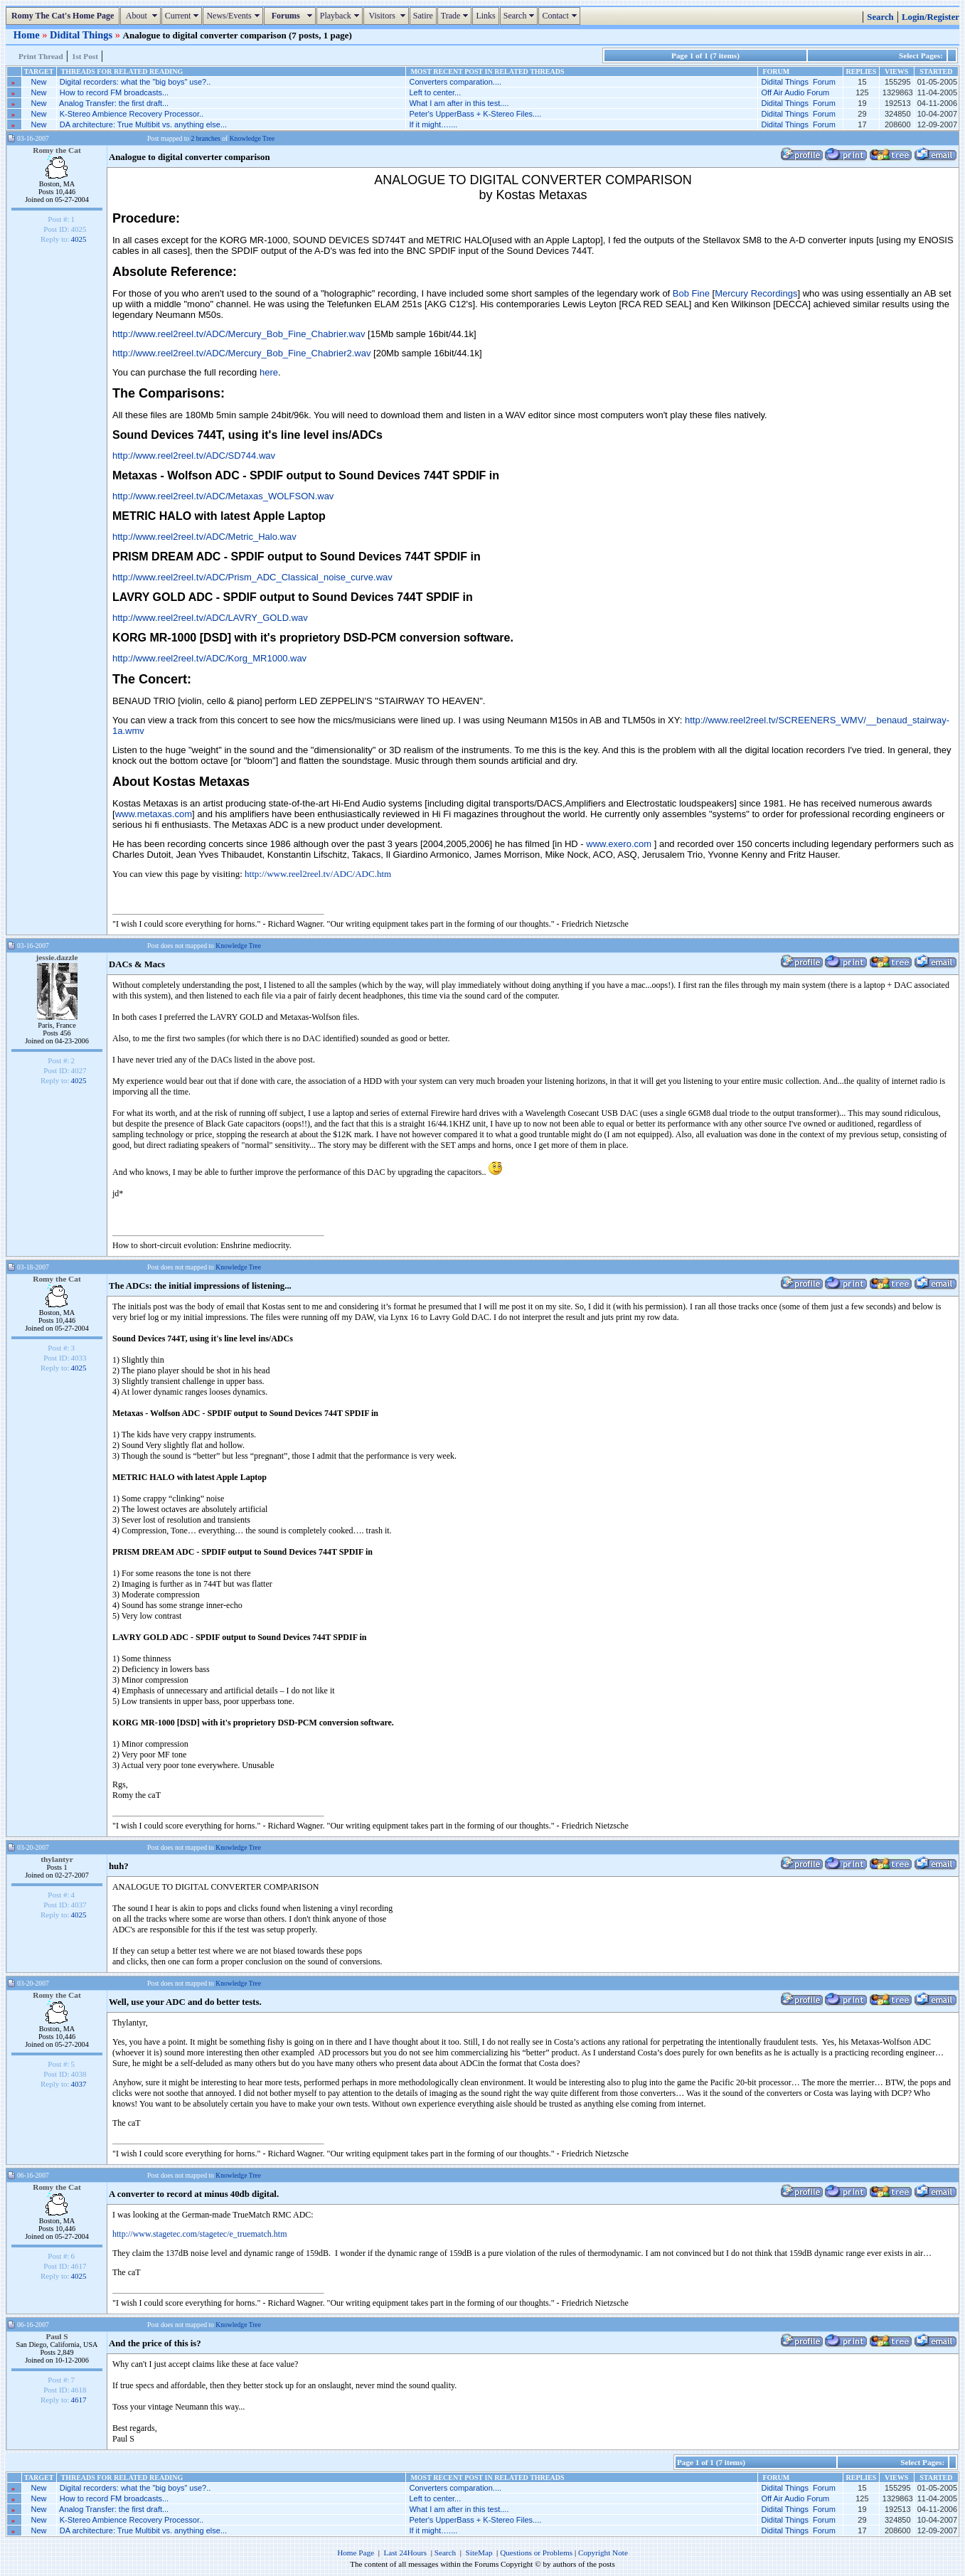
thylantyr (57, 1859)
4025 (79, 239)
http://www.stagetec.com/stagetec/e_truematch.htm (199, 2234)
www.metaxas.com (153, 814)
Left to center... (435, 92)
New (39, 82)
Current (184, 16)
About (142, 16)
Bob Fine (691, 293)
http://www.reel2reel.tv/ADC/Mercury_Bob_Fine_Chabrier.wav (238, 334)
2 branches (205, 138)
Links (485, 16)
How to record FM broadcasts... (114, 92)
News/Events (234, 16)
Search (520, 16)
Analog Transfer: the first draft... (114, 103)
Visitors (388, 16)
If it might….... (433, 124)
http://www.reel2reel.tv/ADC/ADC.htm (318, 873)
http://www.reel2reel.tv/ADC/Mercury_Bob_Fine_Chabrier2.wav (241, 353)
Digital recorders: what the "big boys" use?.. (135, 82)
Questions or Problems (536, 2552)
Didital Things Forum (798, 82)
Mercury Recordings (756, 293)
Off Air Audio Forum (795, 92)
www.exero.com (618, 844)
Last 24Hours (405, 2552)
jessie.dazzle (57, 957)
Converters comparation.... (455, 82)
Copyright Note (603, 2552)
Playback (341, 16)
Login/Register (930, 17)
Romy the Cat (57, 150)
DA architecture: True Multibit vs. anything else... (143, 124)
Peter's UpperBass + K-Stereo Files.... (475, 114)
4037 (79, 2084)
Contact (561, 16)
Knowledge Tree (252, 138)
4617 (79, 2399)
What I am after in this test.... (458, 103)
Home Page (355, 2552)
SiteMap (479, 2552)
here (269, 372)
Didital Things (82, 35)
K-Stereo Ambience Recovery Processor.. (131, 114)
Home (28, 35)
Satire (423, 16)
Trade (456, 16)
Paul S (57, 2336)
